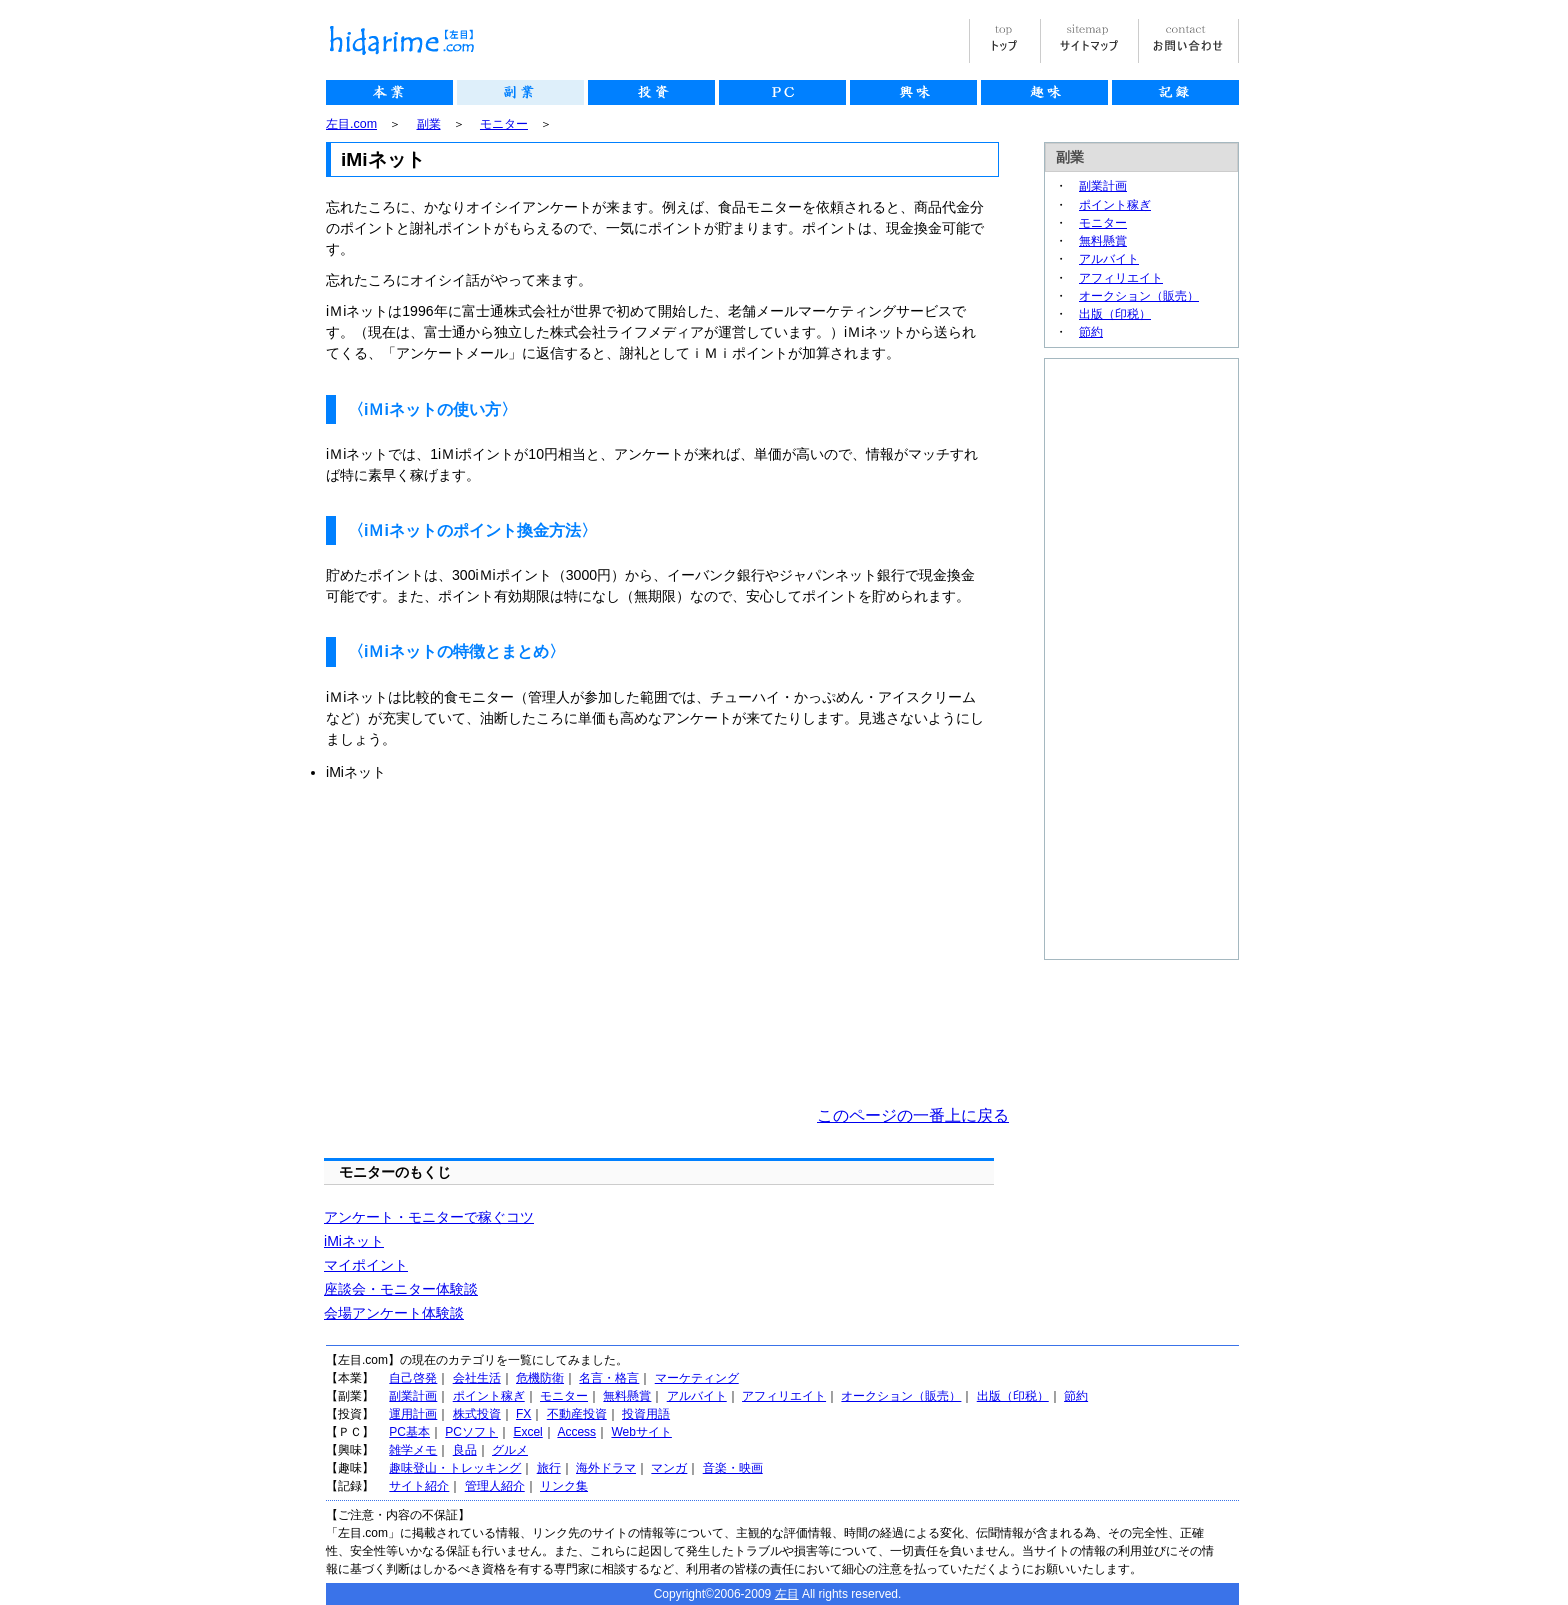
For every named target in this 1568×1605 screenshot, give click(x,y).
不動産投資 (577, 1414)
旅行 (549, 1468)
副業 (429, 124)
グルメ (510, 1450)
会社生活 (477, 1378)
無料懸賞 (1103, 241)
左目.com (351, 124)
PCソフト (471, 1432)
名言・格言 (609, 1378)
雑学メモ (413, 1450)
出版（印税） (1115, 314)
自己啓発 (413, 1378)
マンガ (669, 1468)
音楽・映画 (733, 1468)
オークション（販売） (1139, 296)
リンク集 (564, 1486)
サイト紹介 (419, 1486)
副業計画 (1103, 186)
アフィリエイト (1121, 278)
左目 (787, 1594)
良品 (465, 1450)
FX (523, 1414)
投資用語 (646, 1414)
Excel (527, 1432)
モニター (504, 124)
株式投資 (477, 1414)
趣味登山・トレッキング (455, 1468)
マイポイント (366, 1265)
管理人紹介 (495, 1486)
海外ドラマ (606, 1468)
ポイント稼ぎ (1115, 205)
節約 (1091, 332)
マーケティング (697, 1378)
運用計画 (413, 1414)
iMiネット (354, 1241)
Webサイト (641, 1432)
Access (576, 1432)
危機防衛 (540, 1378)
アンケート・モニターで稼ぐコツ (429, 1217)
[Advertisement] (494, 944)
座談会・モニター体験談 (401, 1289)
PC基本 (409, 1432)
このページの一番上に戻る (913, 1115)
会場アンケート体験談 (394, 1313)
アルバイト (1109, 259)
